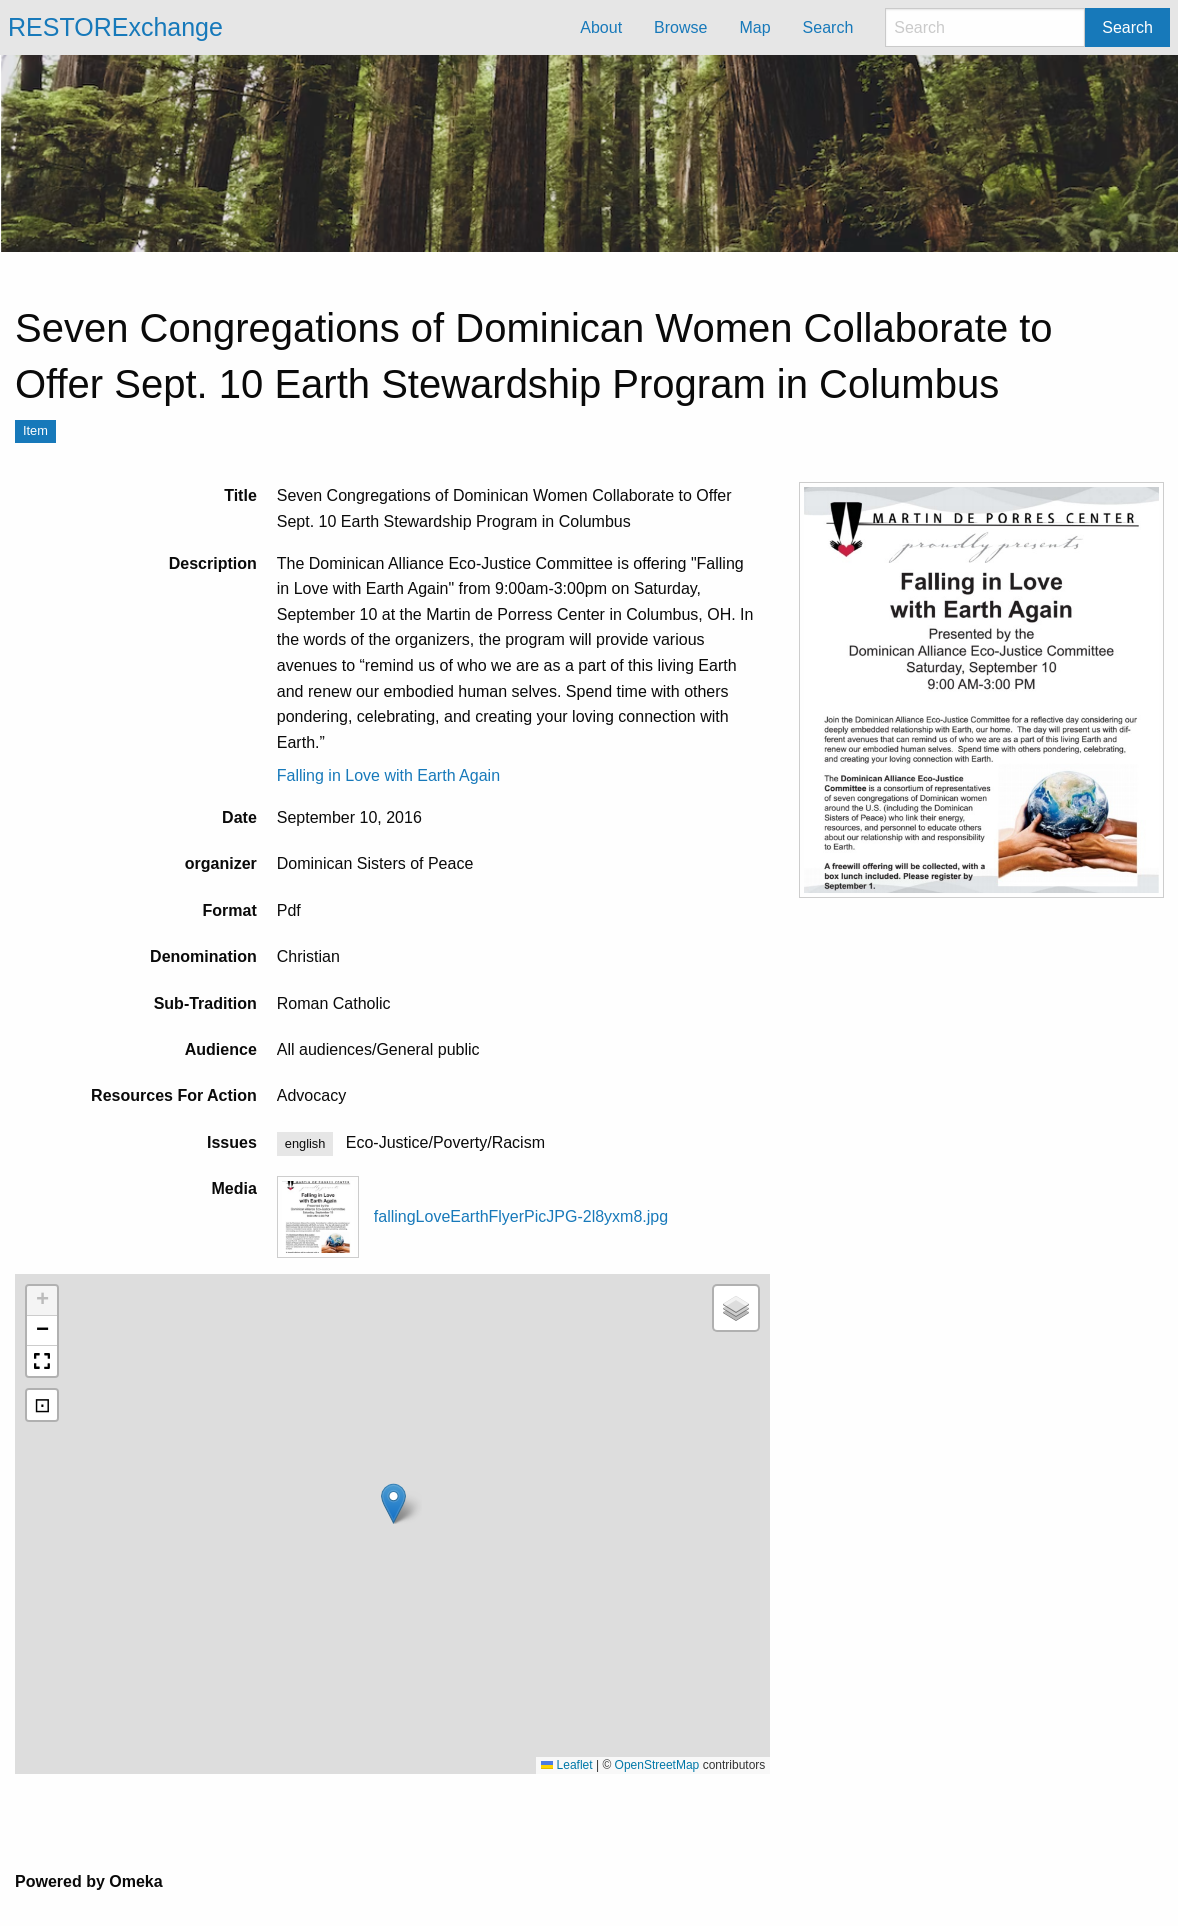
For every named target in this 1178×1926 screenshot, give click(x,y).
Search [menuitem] (828, 27)
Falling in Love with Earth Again (388, 775)
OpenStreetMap (657, 1765)
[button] (393, 1503)
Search (1127, 27)
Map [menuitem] (754, 27)
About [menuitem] (601, 27)
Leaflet (566, 1765)
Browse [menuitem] (680, 27)
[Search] (985, 27)
